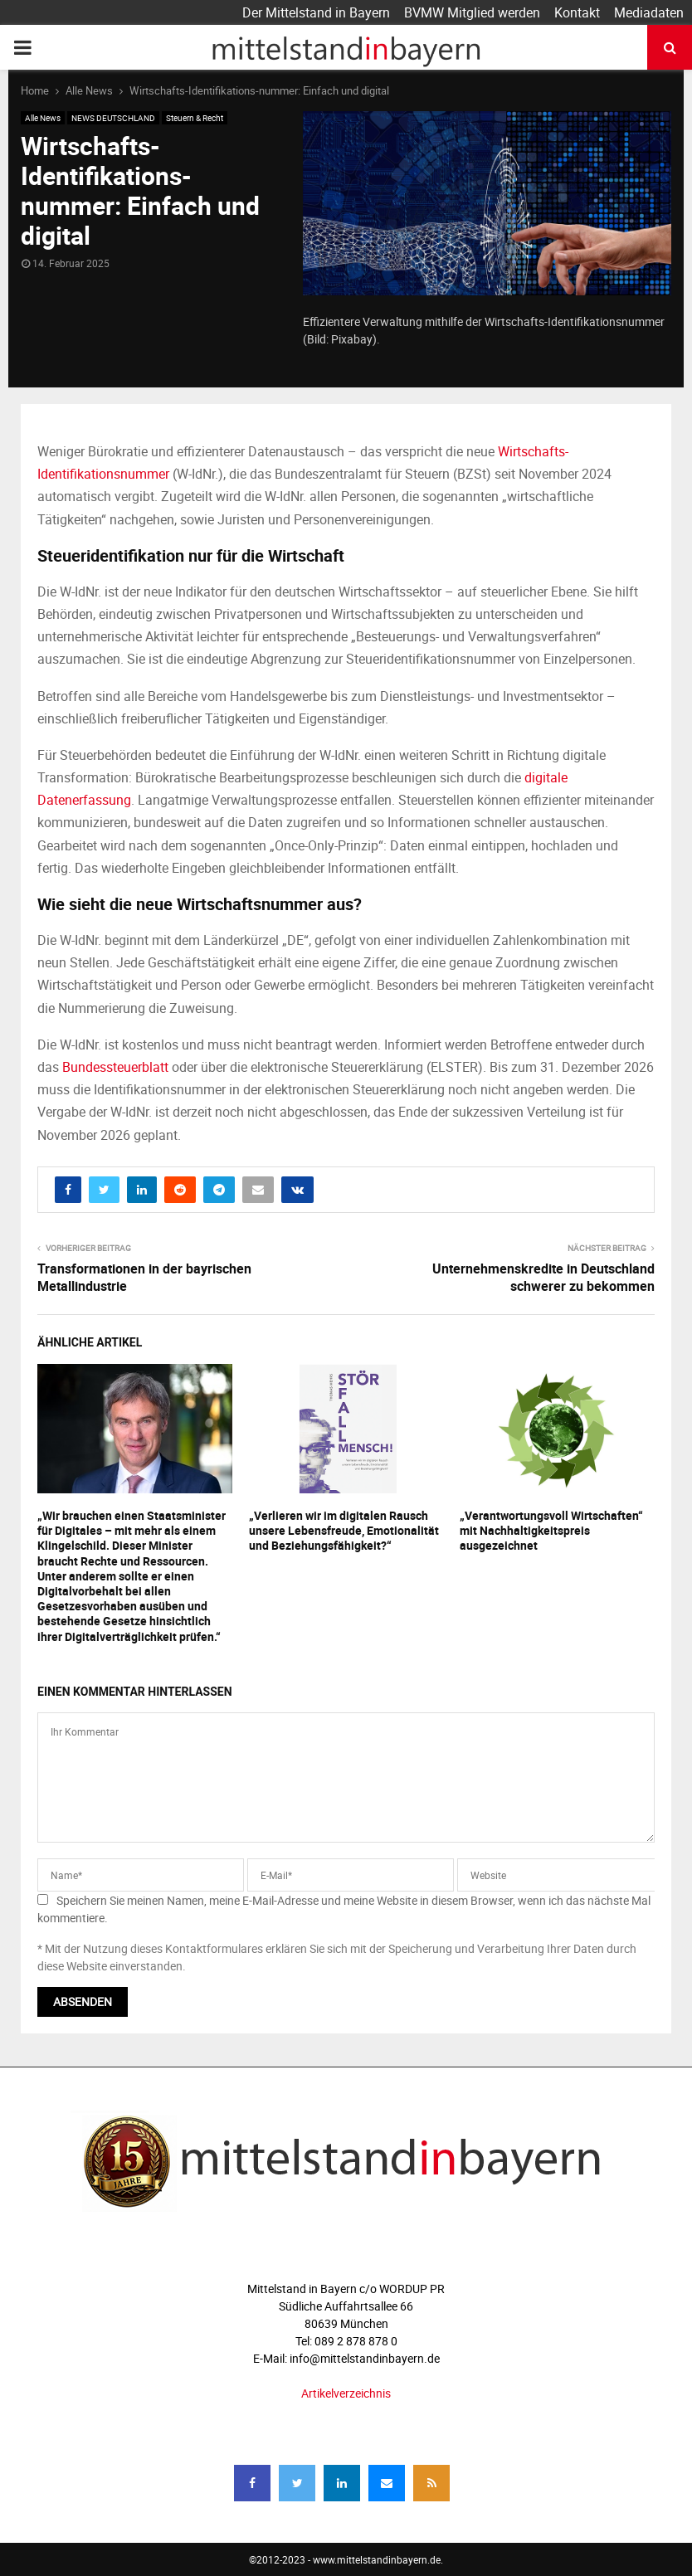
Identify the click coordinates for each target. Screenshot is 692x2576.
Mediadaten (649, 12)
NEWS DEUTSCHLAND (113, 118)
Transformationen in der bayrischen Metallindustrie (144, 1277)
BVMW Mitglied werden (472, 12)
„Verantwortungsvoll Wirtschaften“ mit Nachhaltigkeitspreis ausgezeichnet (551, 1530)
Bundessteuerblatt (115, 1067)
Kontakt (577, 12)
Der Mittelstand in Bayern (316, 12)
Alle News (43, 118)
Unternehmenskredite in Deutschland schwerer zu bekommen (543, 1277)
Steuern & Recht (194, 118)
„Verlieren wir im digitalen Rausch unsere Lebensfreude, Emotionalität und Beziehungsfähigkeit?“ (344, 1530)
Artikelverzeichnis (346, 2393)
